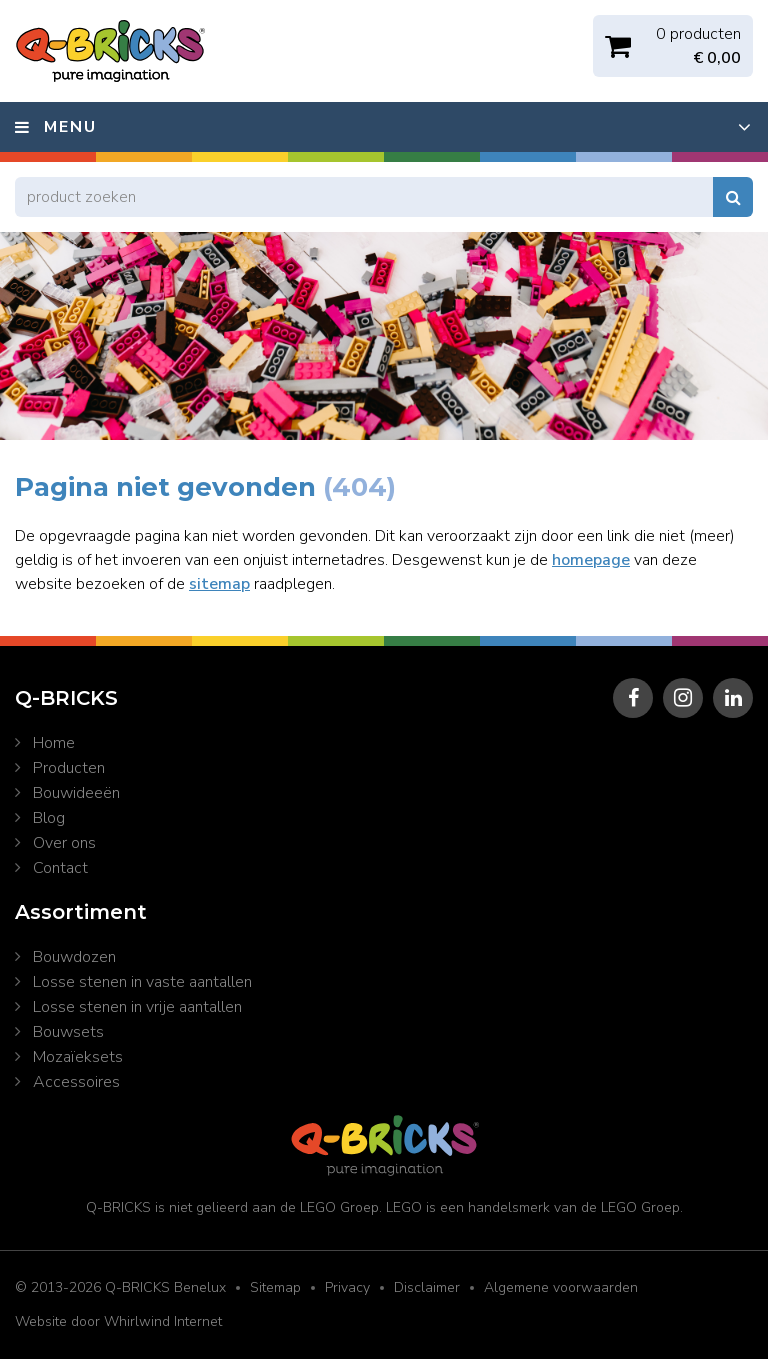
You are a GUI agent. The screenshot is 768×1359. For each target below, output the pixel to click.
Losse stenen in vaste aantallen (142, 982)
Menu (70, 127)
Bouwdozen (74, 957)
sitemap (219, 584)
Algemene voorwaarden (561, 1287)
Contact (60, 868)
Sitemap (275, 1287)
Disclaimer (427, 1287)
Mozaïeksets (78, 1057)
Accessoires (76, 1082)
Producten (69, 768)
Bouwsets (68, 1032)
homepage (591, 560)
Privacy (347, 1287)
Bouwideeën (76, 793)
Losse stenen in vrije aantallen (137, 1007)
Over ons (64, 843)
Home (54, 743)
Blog (49, 818)
